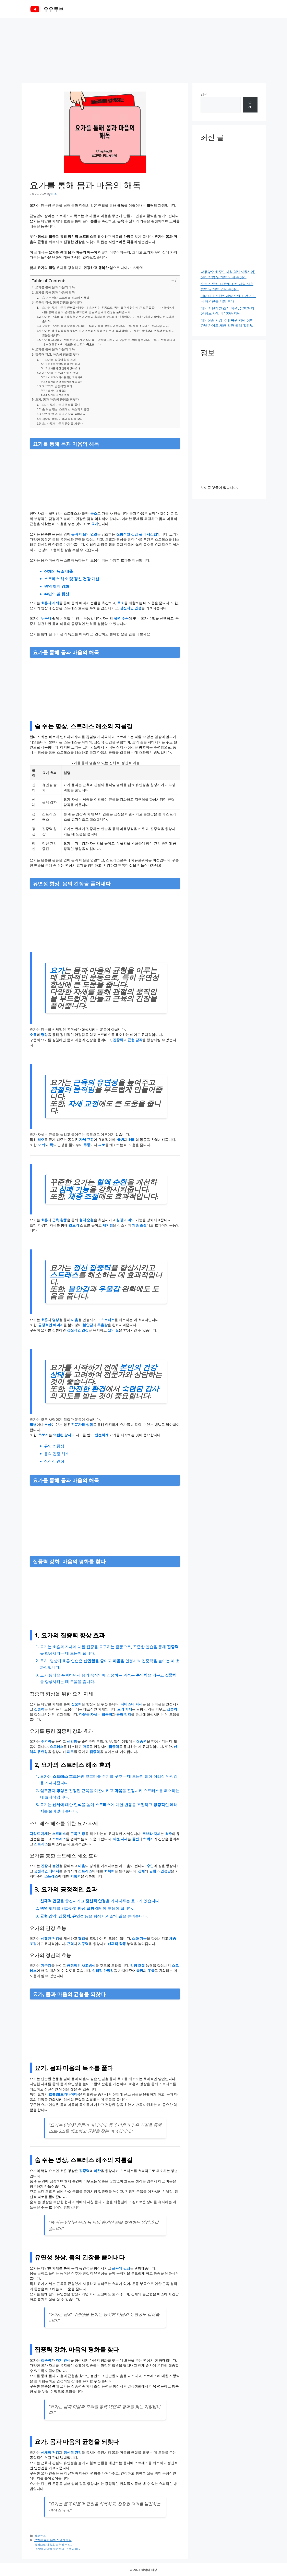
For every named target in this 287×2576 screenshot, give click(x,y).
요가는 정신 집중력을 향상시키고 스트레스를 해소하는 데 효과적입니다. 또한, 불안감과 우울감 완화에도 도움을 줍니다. (108, 333)
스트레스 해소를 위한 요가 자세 (65, 377)
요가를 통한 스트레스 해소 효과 (65, 381)
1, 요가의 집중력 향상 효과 (59, 359)
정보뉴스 (40, 2536)
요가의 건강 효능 (57, 390)
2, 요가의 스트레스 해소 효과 (60, 373)
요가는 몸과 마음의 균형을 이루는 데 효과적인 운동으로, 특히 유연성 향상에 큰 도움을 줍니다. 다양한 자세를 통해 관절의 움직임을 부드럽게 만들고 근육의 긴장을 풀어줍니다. (108, 310)
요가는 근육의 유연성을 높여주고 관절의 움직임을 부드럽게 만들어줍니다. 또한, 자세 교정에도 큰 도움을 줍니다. (108, 319)
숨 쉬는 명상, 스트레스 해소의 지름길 (65, 297)
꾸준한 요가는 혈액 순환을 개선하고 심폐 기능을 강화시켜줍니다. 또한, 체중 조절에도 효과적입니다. (105, 326)
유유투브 (53, 9)
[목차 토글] (171, 281)
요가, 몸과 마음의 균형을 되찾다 (57, 399)
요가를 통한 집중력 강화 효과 (64, 368)
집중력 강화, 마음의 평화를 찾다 (57, 354)
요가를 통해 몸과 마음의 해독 (55, 287)
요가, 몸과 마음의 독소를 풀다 (61, 404)
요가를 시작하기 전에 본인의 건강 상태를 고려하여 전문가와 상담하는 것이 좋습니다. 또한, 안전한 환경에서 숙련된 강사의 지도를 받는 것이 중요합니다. (109, 342)
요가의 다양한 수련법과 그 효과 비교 (57, 2549)
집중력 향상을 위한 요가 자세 (64, 364)
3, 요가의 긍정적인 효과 (57, 386)
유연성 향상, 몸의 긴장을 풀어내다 (58, 302)
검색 (204, 94)
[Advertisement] (144, 48)
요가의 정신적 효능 (58, 394)
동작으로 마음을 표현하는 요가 (54, 2545)
